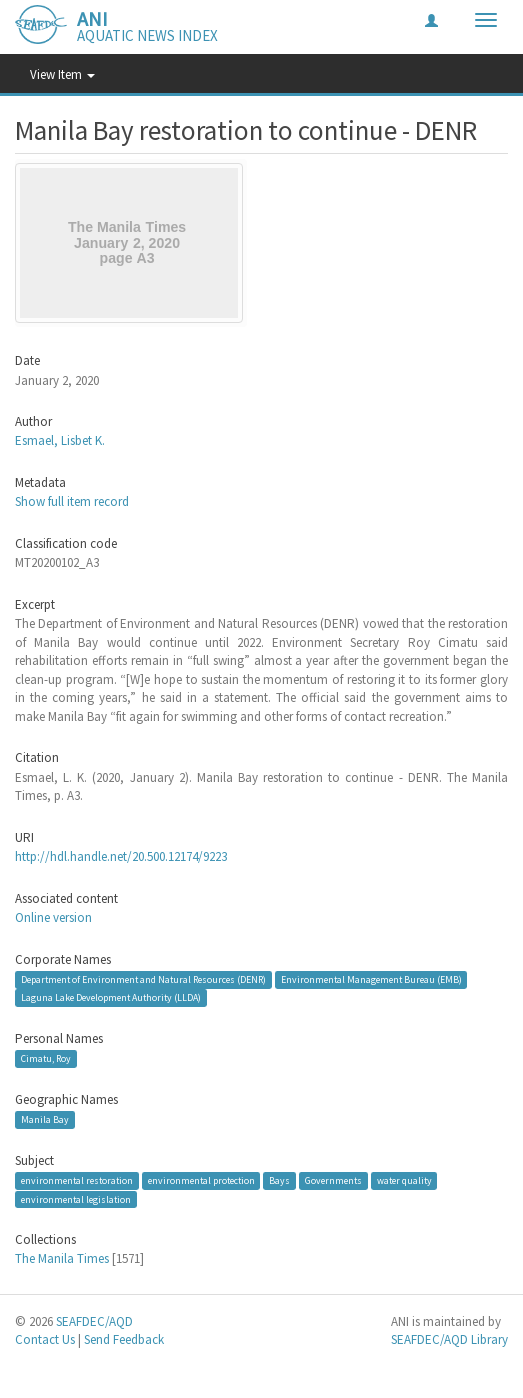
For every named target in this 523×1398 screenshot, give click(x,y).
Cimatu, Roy (46, 1058)
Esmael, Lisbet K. (60, 440)
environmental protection (201, 1180)
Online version (53, 917)
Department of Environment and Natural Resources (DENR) (143, 979)
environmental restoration (77, 1180)
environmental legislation (76, 1199)
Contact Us (45, 1339)
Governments (333, 1180)
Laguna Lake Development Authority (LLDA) (111, 997)
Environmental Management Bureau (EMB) (371, 979)
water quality (404, 1180)
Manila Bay (45, 1119)
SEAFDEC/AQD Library (449, 1339)
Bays (279, 1180)
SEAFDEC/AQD (94, 1321)
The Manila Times (62, 1258)
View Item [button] (62, 74)
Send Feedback (124, 1339)
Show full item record (72, 501)
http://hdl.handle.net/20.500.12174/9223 (121, 856)
